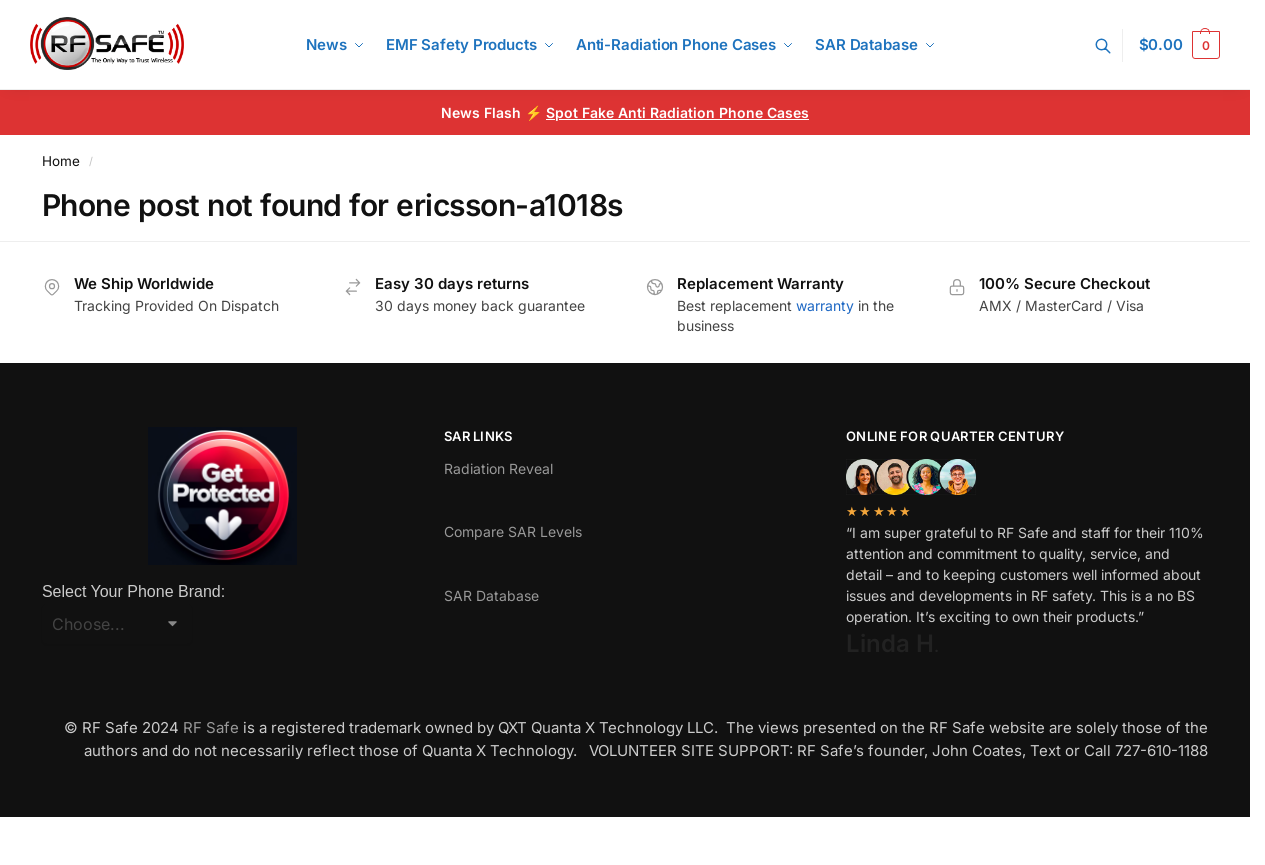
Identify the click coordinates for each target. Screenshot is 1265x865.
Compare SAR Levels (513, 531)
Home (61, 161)
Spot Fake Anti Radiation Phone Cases (677, 112)
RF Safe (211, 727)
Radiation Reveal (498, 468)
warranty (825, 305)
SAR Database (491, 595)
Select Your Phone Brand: (133, 591)
